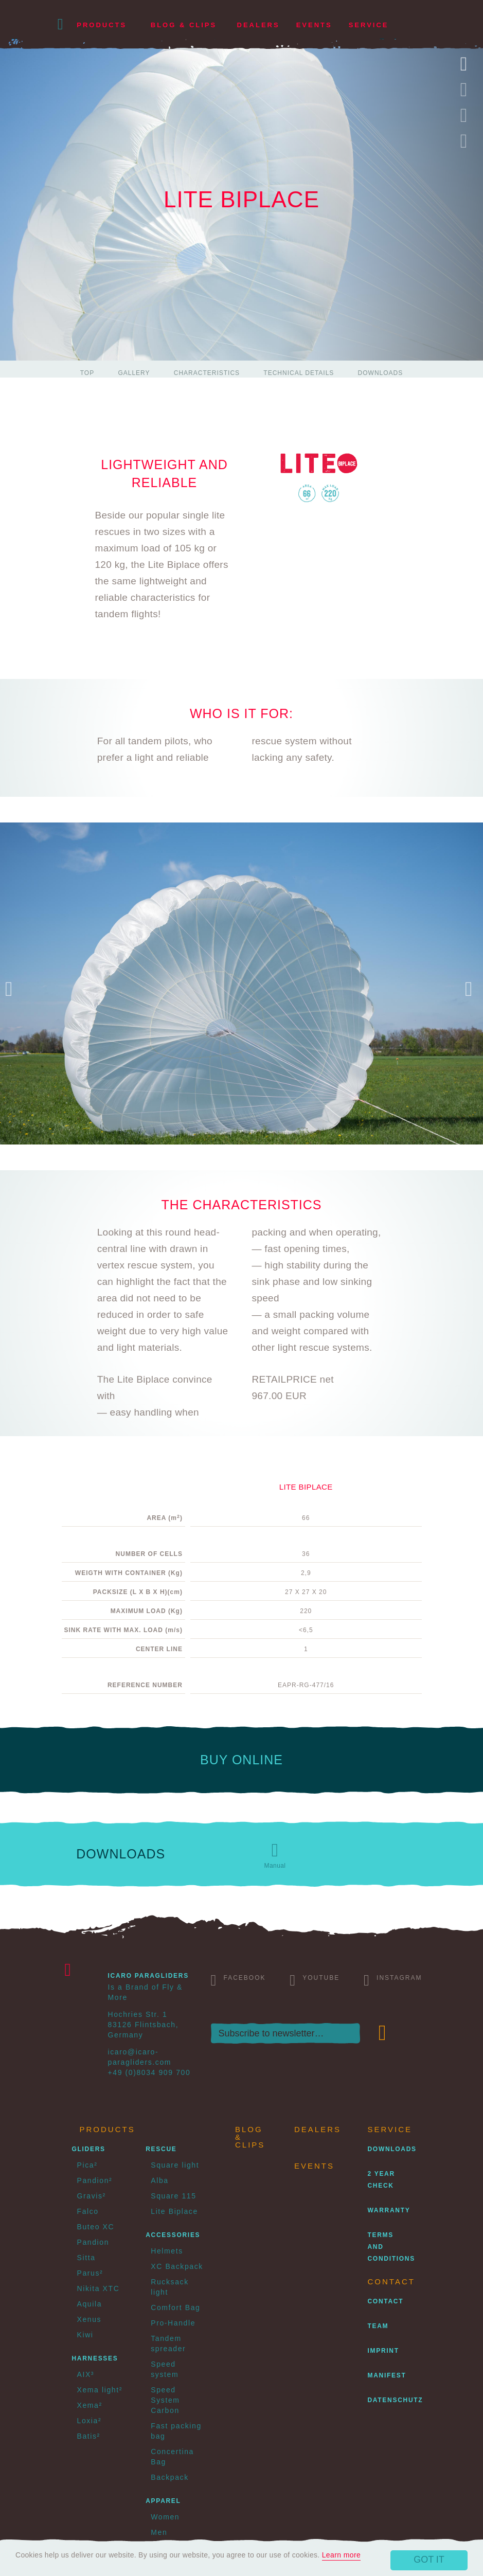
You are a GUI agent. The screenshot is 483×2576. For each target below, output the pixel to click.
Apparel (163, 2501)
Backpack (170, 2477)
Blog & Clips (184, 25)
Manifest (387, 2375)
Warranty (389, 2210)
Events (314, 25)
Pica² (87, 2165)
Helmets (167, 2251)
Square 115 (173, 2196)
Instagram (393, 1980)
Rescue (161, 2149)
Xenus (89, 2319)
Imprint (383, 2350)
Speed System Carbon (165, 2400)
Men (159, 2532)
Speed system (164, 2369)
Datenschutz (395, 2400)
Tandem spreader (168, 2343)
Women (165, 2517)
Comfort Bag (175, 2307)
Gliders (88, 2149)
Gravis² (91, 2196)
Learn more (341, 2555)
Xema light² (99, 2390)
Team (378, 2326)
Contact (386, 2301)
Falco (88, 2211)
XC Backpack (177, 2266)
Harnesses (95, 2358)
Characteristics (207, 373)
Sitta (86, 2257)
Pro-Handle (173, 2323)
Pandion (93, 2242)
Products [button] (102, 25)
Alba (159, 2180)
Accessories (173, 2235)
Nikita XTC (98, 2288)
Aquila (89, 2304)
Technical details (298, 373)
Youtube (314, 1980)
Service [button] (369, 25)
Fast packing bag (176, 2431)
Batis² (88, 2436)
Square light (175, 2165)
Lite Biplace (174, 2211)
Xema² (89, 2405)
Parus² (90, 2273)
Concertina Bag (172, 2456)
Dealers (258, 25)
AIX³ (86, 2374)
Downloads (380, 373)
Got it (429, 2559)
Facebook (238, 1980)
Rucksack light (169, 2287)
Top (87, 373)
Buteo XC (96, 2227)
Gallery (134, 373)
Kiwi (85, 2335)
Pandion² (95, 2180)
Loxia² (89, 2421)
